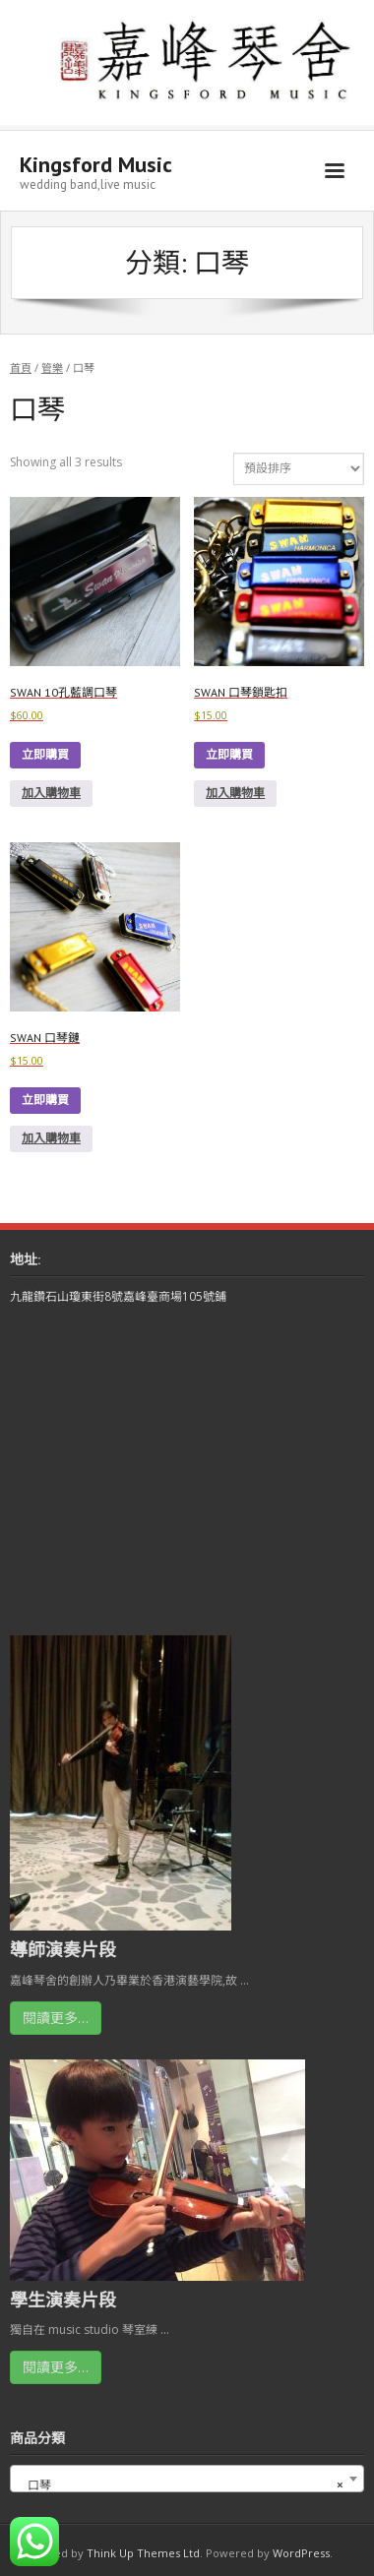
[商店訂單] (298, 469)
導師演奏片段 (63, 1949)
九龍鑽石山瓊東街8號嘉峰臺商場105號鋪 (118, 1296)
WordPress (301, 2552)
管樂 (52, 367)
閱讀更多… (56, 2017)
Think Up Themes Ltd (143, 2552)
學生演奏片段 (63, 2299)
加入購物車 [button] (51, 792)
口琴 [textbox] (181, 2485)
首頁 (20, 367)
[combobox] (187, 2478)
